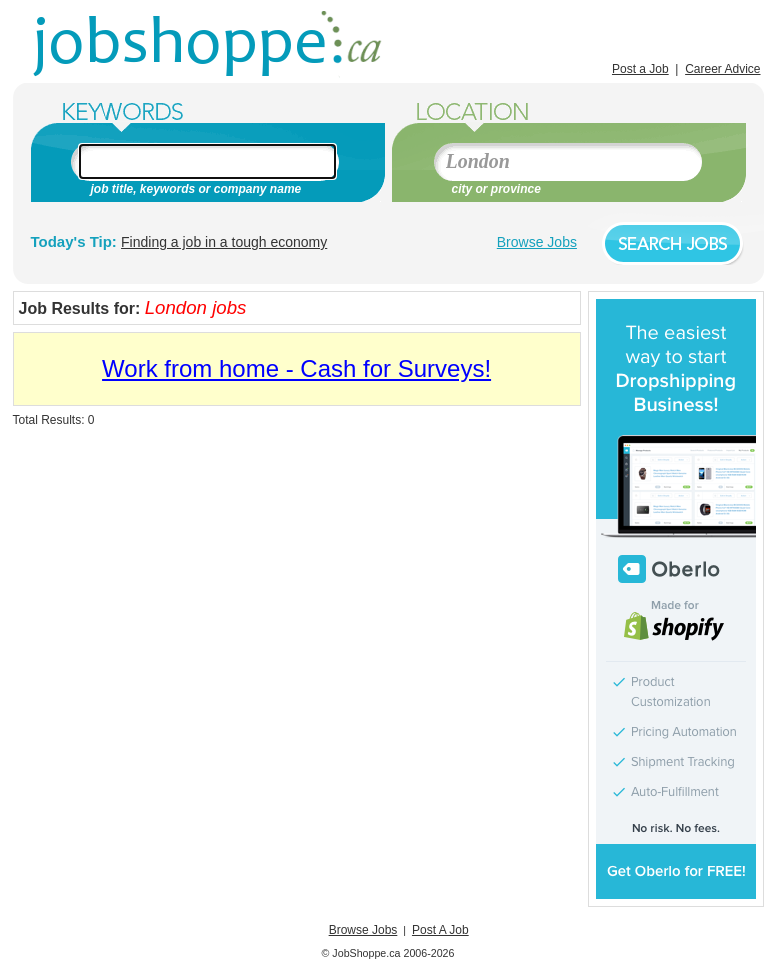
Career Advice (722, 69)
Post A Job (440, 930)
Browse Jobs (537, 242)
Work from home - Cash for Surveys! (296, 368)
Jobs (210, 45)
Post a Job (640, 69)
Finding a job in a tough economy (224, 242)
